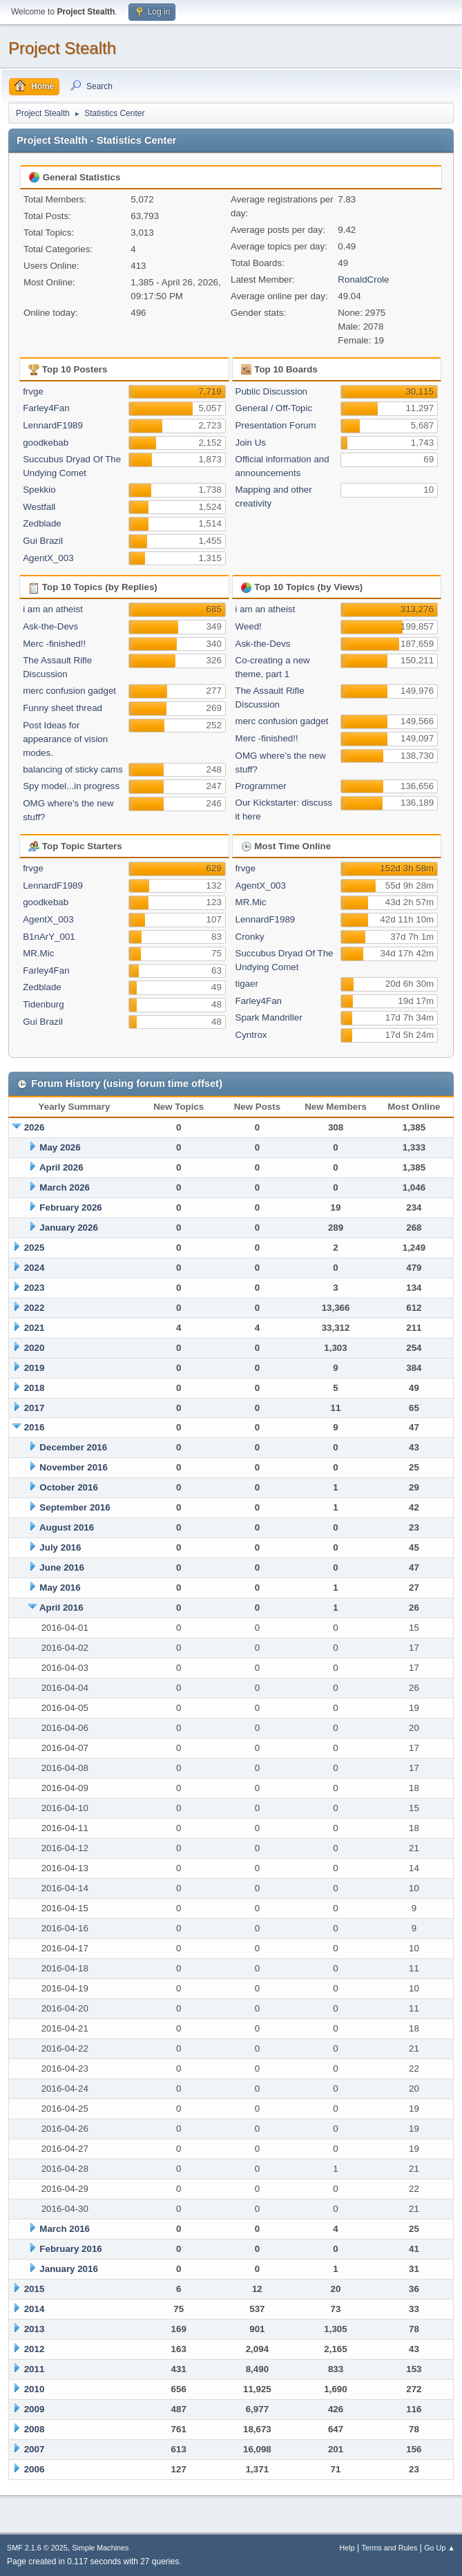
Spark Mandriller (268, 1017)
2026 (34, 1127)
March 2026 (64, 1187)
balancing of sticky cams (72, 769)
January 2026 (68, 1227)
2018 (34, 1388)
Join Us (250, 442)
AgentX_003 (48, 558)
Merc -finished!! (54, 643)
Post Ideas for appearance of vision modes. (65, 739)
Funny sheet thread (62, 708)
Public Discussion (271, 391)
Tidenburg (43, 1004)
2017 (34, 1408)
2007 (34, 2449)
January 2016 (68, 2269)
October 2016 (68, 1487)
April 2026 (61, 1167)
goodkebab (45, 442)
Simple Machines (100, 2548)
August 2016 (66, 1527)
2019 (34, 1368)
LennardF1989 (53, 425)
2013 (34, 2329)
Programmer (261, 786)
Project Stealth (62, 48)
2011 (34, 2369)
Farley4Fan (46, 408)
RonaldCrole (363, 279)
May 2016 (59, 1587)
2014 (34, 2309)
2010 (34, 2389)
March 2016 (64, 2229)
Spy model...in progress (71, 786)
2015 (34, 2289)
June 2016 (61, 1567)
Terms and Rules (390, 2548)
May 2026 (59, 1147)
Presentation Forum (275, 425)
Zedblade (42, 523)
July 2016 (60, 1547)
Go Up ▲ (439, 2548)
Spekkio (39, 489)
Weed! (248, 626)
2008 (34, 2429)
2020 (34, 1348)
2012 (34, 2349)
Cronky (249, 936)
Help (347, 2548)
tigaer (246, 983)
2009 (34, 2409)
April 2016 (61, 1607)
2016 (34, 1427)
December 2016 (73, 1447)
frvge (33, 391)
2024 (34, 1267)
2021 (34, 1328)
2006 (34, 2469)
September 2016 (74, 1507)
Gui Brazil (43, 541)
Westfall (39, 507)
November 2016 (73, 1467)
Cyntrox (251, 1035)
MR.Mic (38, 953)
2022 (34, 1308)
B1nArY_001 (49, 936)
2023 (34, 1287)
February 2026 (70, 1207)
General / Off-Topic (274, 408)
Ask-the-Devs (50, 626)
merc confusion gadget (69, 690)
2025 (34, 1247)
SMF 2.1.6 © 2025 (37, 2548)
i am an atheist (53, 609)
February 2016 (70, 2249)
